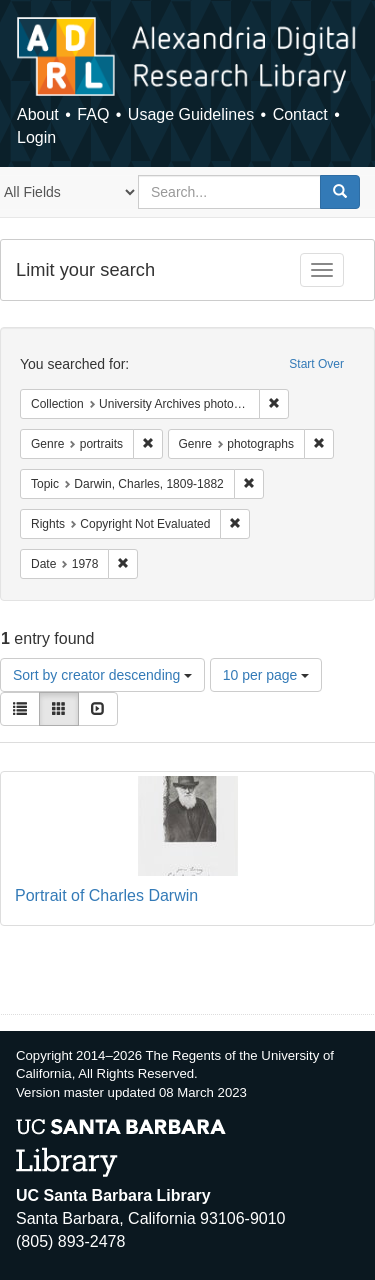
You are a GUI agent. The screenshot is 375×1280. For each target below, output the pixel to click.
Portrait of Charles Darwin (106, 895)
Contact (300, 114)
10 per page (266, 675)
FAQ (93, 114)
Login (36, 137)
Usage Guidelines (191, 114)
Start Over (316, 364)
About (38, 114)
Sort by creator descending (102, 675)
